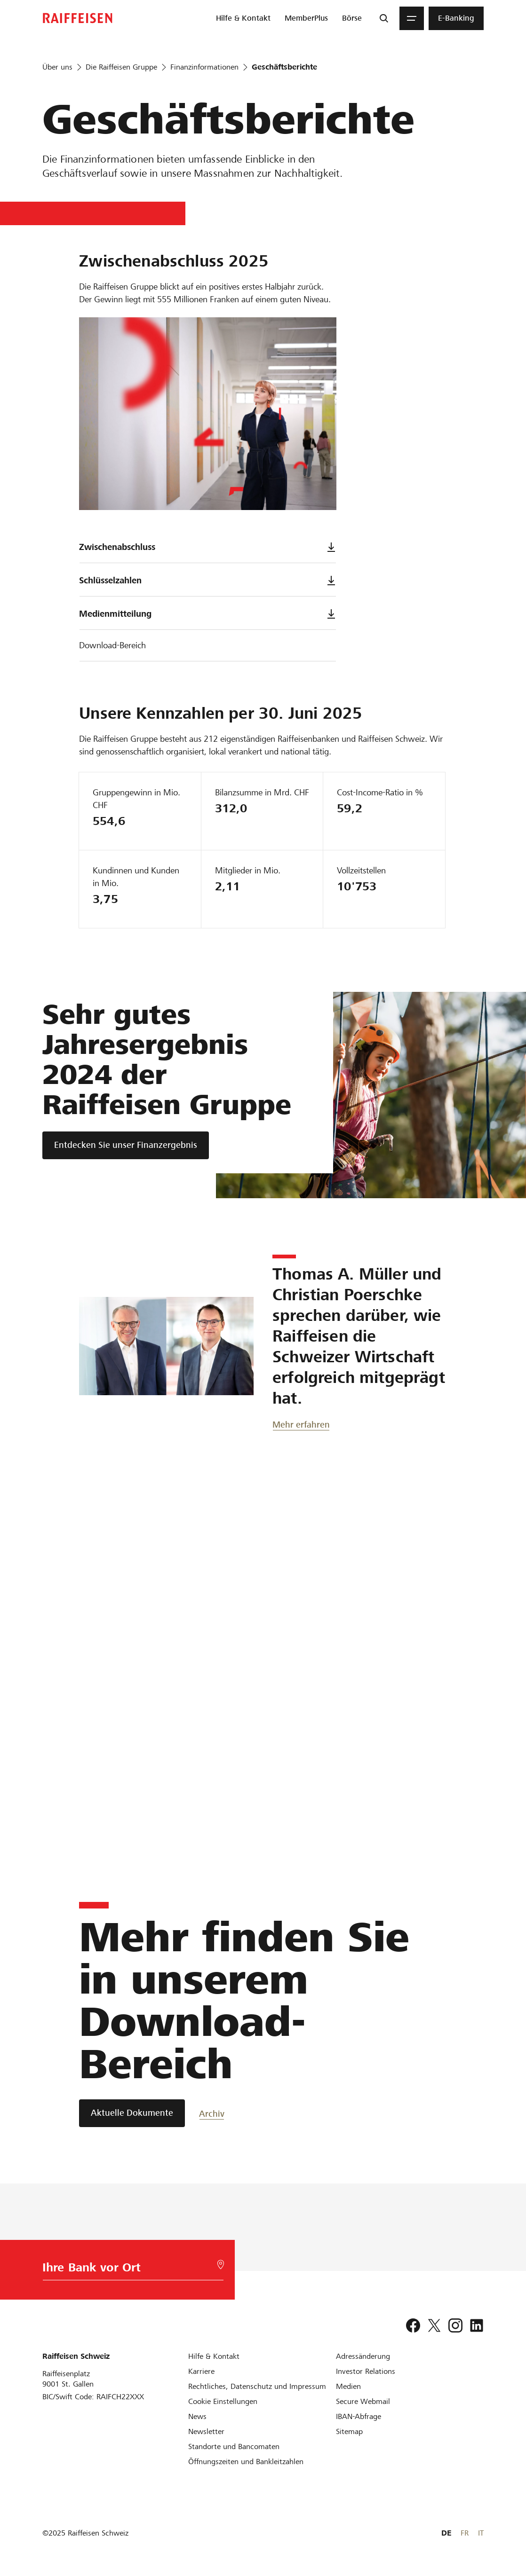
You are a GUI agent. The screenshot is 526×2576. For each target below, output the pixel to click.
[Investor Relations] (365, 2371)
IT (481, 2533)
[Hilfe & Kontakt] (213, 2356)
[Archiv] (232, 2113)
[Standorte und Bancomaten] (233, 2446)
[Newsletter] (206, 2431)
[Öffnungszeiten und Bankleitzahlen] (245, 2461)
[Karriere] (201, 2371)
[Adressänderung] (363, 2356)
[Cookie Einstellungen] (222, 2401)
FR (465, 2533)
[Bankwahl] (129, 2270)
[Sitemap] (349, 2431)
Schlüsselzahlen (207, 580)
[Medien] (348, 2386)
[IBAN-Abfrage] (358, 2416)
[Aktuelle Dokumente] (132, 2113)
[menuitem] (243, 18)
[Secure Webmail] (363, 2401)
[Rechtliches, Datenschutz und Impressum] (257, 2386)
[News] (197, 2416)
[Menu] (411, 18)
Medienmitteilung (207, 614)
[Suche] (383, 18)
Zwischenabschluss (207, 547)
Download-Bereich (112, 645)
